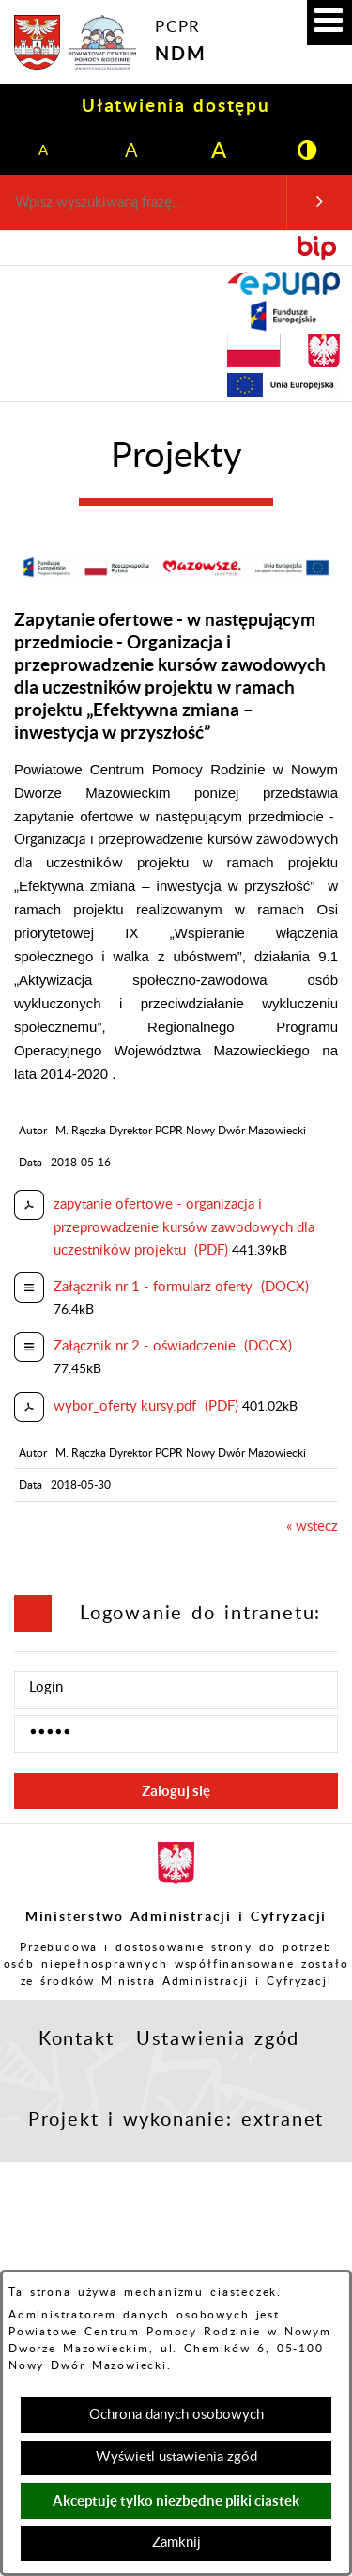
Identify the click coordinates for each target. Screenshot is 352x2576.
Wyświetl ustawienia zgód (176, 2457)
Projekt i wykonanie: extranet (176, 2120)
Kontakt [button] (76, 2039)
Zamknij (176, 2543)
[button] (329, 22)
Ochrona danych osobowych (176, 2415)
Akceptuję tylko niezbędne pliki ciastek (176, 2500)
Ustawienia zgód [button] (217, 2039)
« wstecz (312, 1527)
